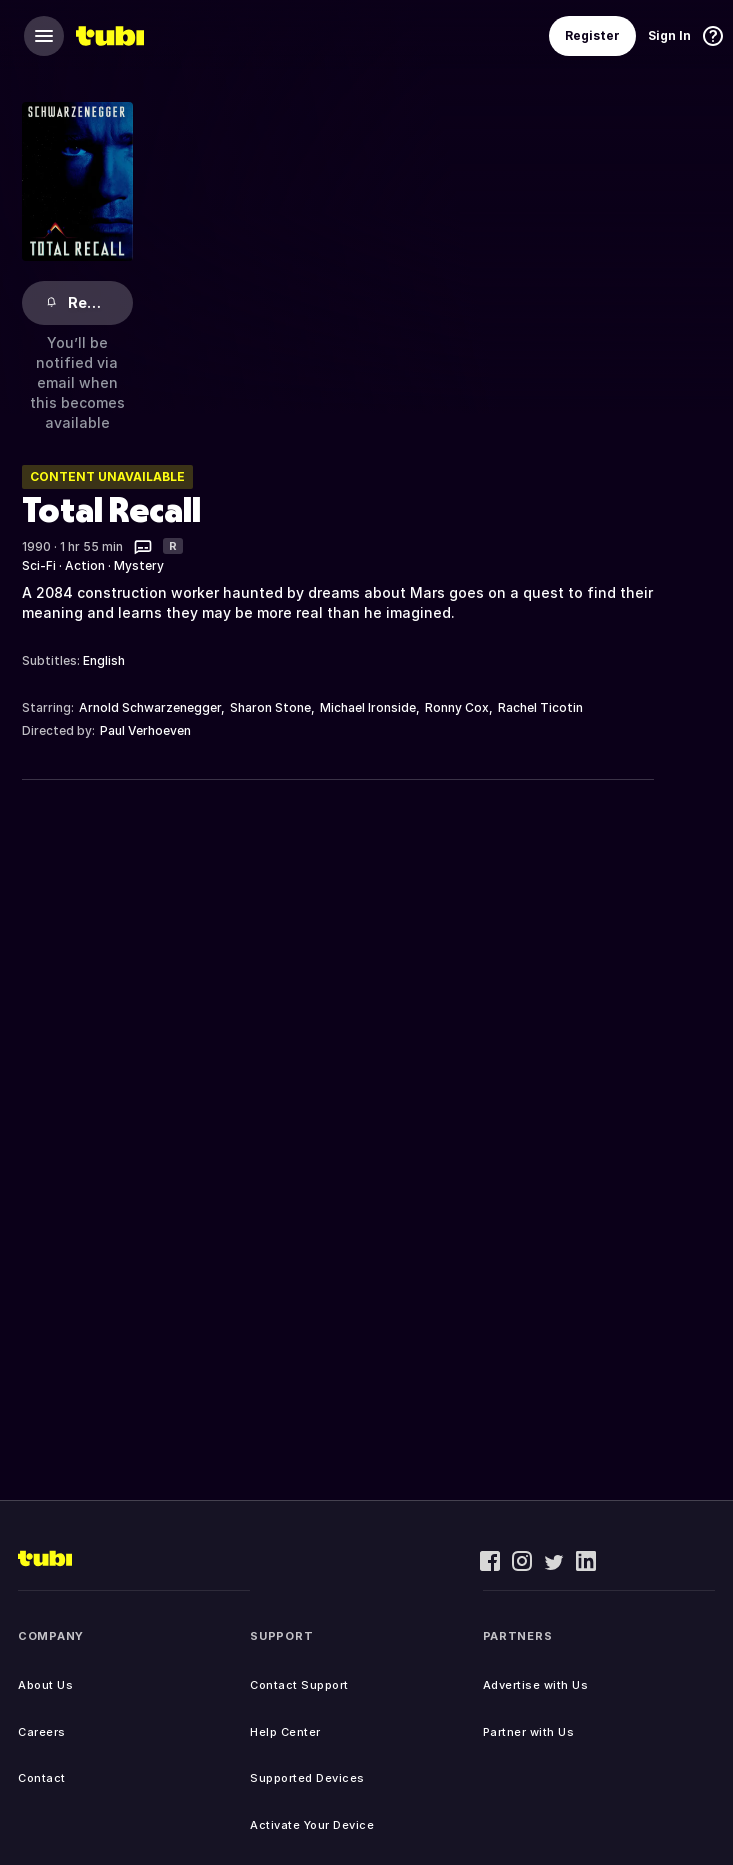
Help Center (285, 1732)
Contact (42, 1778)
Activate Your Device (312, 1825)
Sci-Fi (39, 565)
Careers (42, 1732)
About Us (45, 1685)
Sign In (669, 35)
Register (592, 35)
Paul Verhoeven (145, 730)
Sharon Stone (270, 707)
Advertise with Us (536, 1685)
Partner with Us (529, 1732)
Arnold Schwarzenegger (150, 707)
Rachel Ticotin (540, 707)
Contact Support (299, 1685)
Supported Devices (307, 1778)
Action (85, 565)
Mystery (139, 565)
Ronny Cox (457, 707)
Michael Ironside (368, 707)
